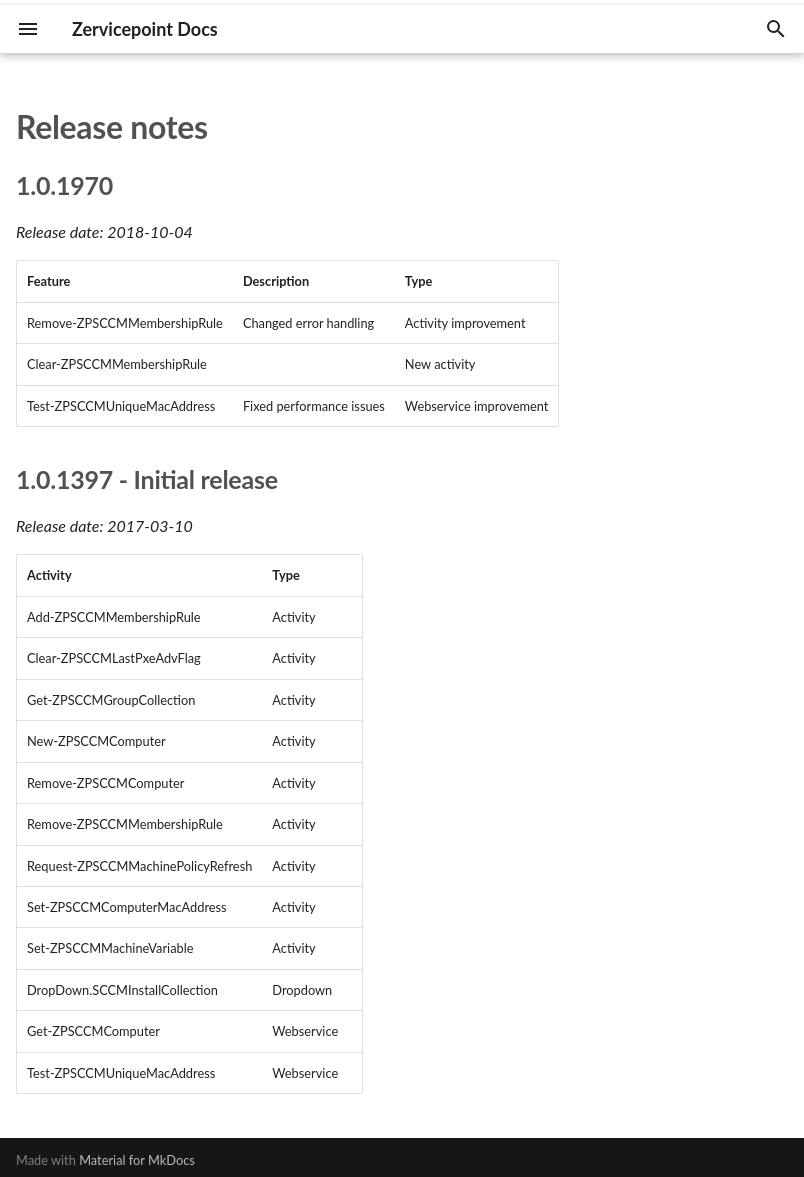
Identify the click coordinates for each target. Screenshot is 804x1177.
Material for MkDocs (137, 1160)
